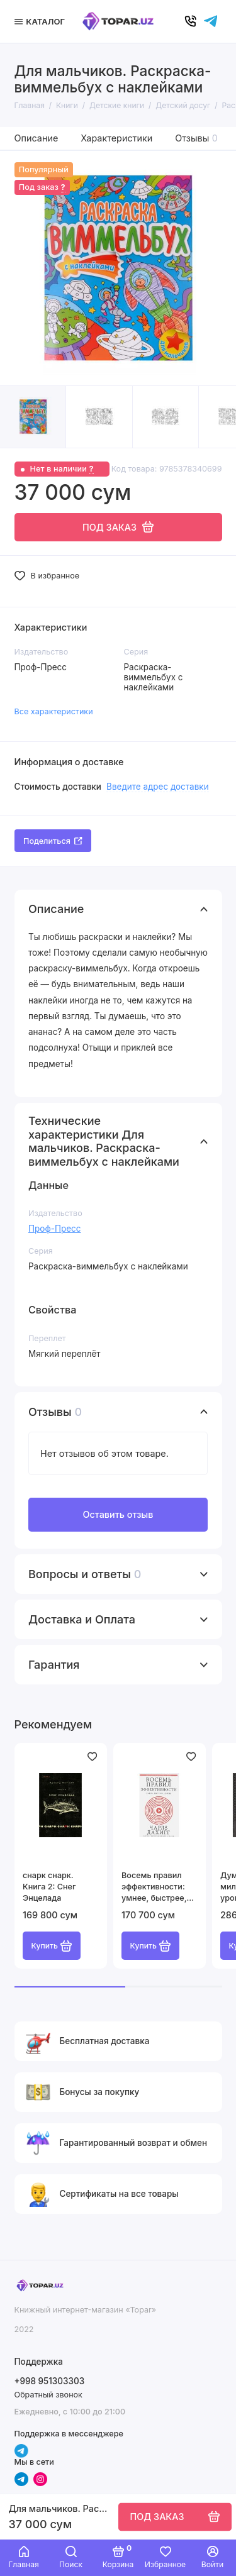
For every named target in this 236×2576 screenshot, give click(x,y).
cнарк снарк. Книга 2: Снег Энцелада (49, 1887)
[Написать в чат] (211, 21)
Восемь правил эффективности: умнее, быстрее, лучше (153, 1887)
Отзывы (196, 138)
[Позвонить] (191, 21)
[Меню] (41, 21)
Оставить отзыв (117, 1514)
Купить (51, 1946)
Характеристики (116, 138)
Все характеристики (53, 711)
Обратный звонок (48, 2394)
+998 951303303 (49, 2381)
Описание (36, 138)
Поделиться (52, 841)
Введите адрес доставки (157, 787)
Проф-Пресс (54, 1229)
